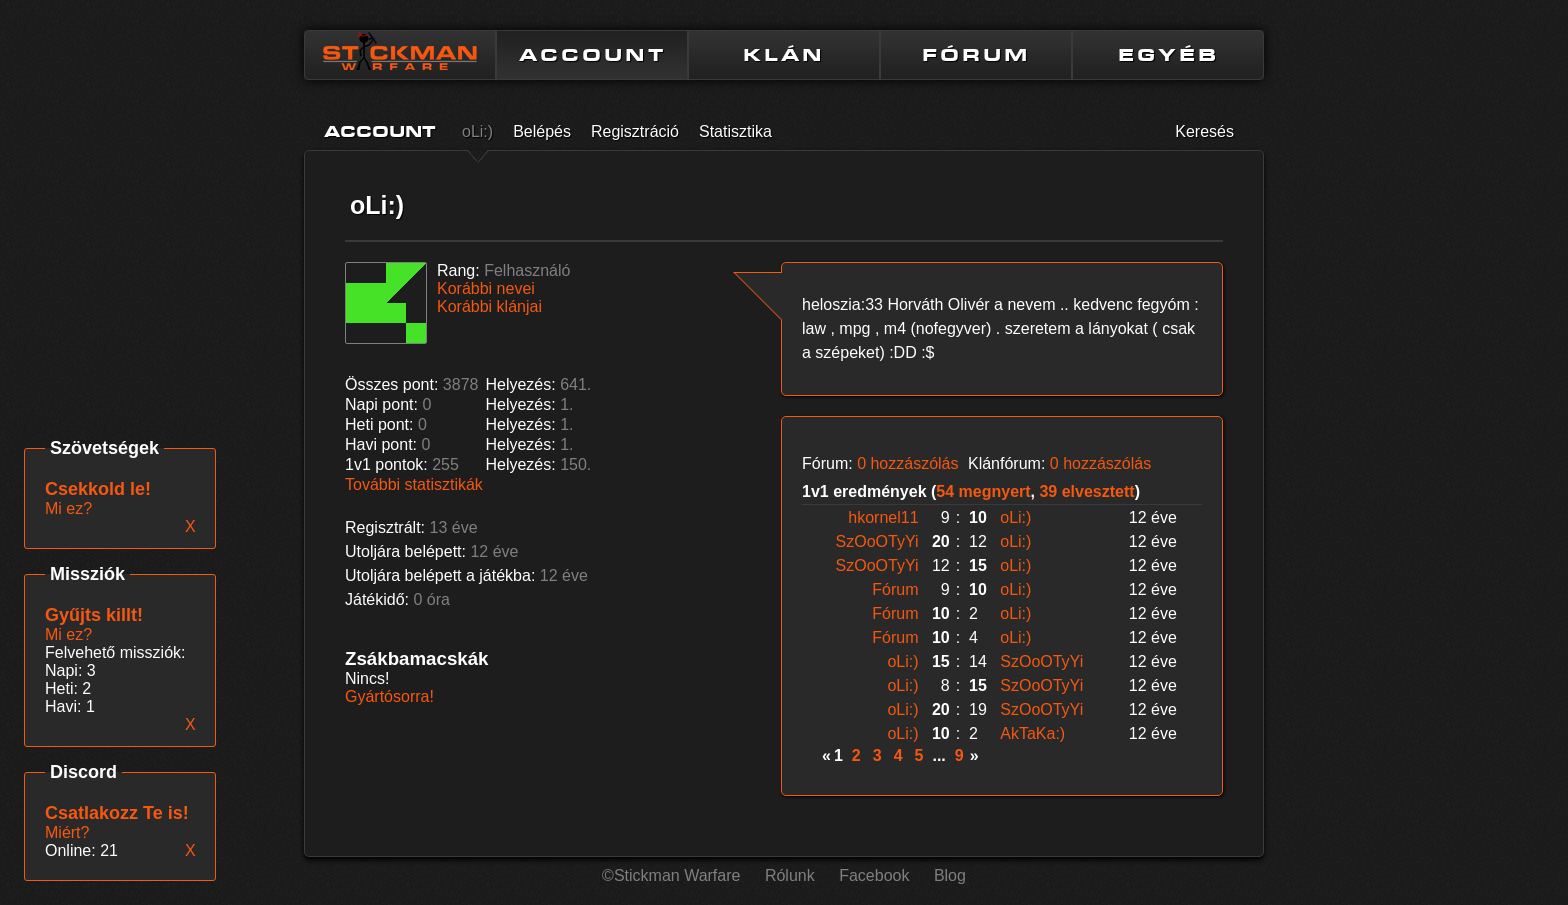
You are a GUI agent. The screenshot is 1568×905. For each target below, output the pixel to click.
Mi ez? (68, 634)
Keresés (1204, 131)
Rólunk (790, 875)
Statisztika (735, 131)
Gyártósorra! (389, 696)
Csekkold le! (98, 489)
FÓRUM (976, 55)
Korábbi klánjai (489, 306)
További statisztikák (414, 484)
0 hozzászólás (907, 463)
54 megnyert (983, 491)
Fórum (895, 589)
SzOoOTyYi (877, 541)
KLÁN (784, 55)
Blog (950, 875)
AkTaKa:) (1032, 733)
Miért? (67, 832)
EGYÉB (1168, 55)
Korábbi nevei (486, 288)
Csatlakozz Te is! (117, 813)
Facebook (874, 875)
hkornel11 (883, 517)
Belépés (542, 131)
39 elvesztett (1086, 491)
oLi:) (477, 131)
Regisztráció (635, 131)
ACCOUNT (592, 55)
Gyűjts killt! (94, 615)
